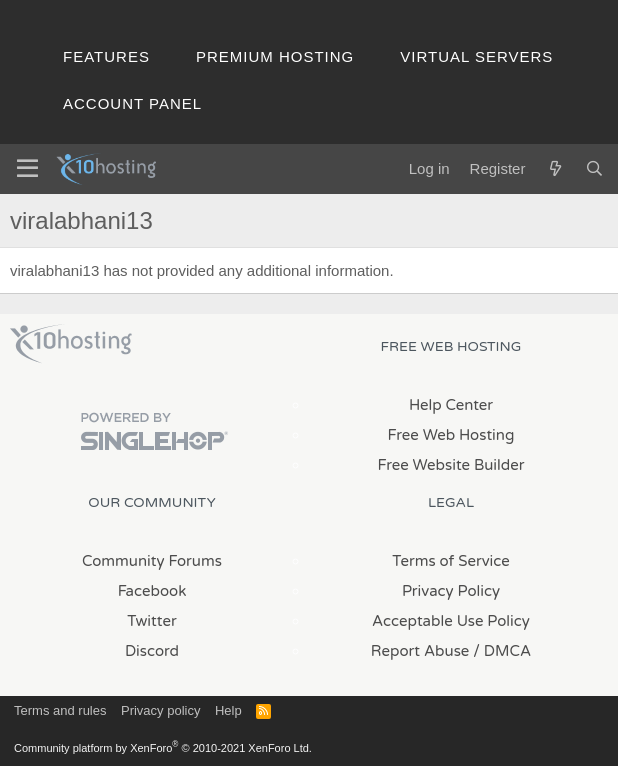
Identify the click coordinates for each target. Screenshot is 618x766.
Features (106, 56)
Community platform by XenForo (163, 748)
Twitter (151, 621)
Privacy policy (160, 710)
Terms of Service (451, 561)
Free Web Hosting (451, 435)
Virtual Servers (476, 56)
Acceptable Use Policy (451, 621)
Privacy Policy (451, 591)
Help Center (451, 405)
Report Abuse (420, 651)
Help (228, 710)
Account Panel (132, 103)
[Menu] (27, 169)
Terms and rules (60, 710)
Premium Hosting (275, 56)
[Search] (594, 168)
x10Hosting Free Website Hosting (71, 344)
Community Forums (152, 561)
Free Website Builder (450, 465)
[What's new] (554, 168)
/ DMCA (502, 651)
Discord (152, 651)
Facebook (152, 591)
